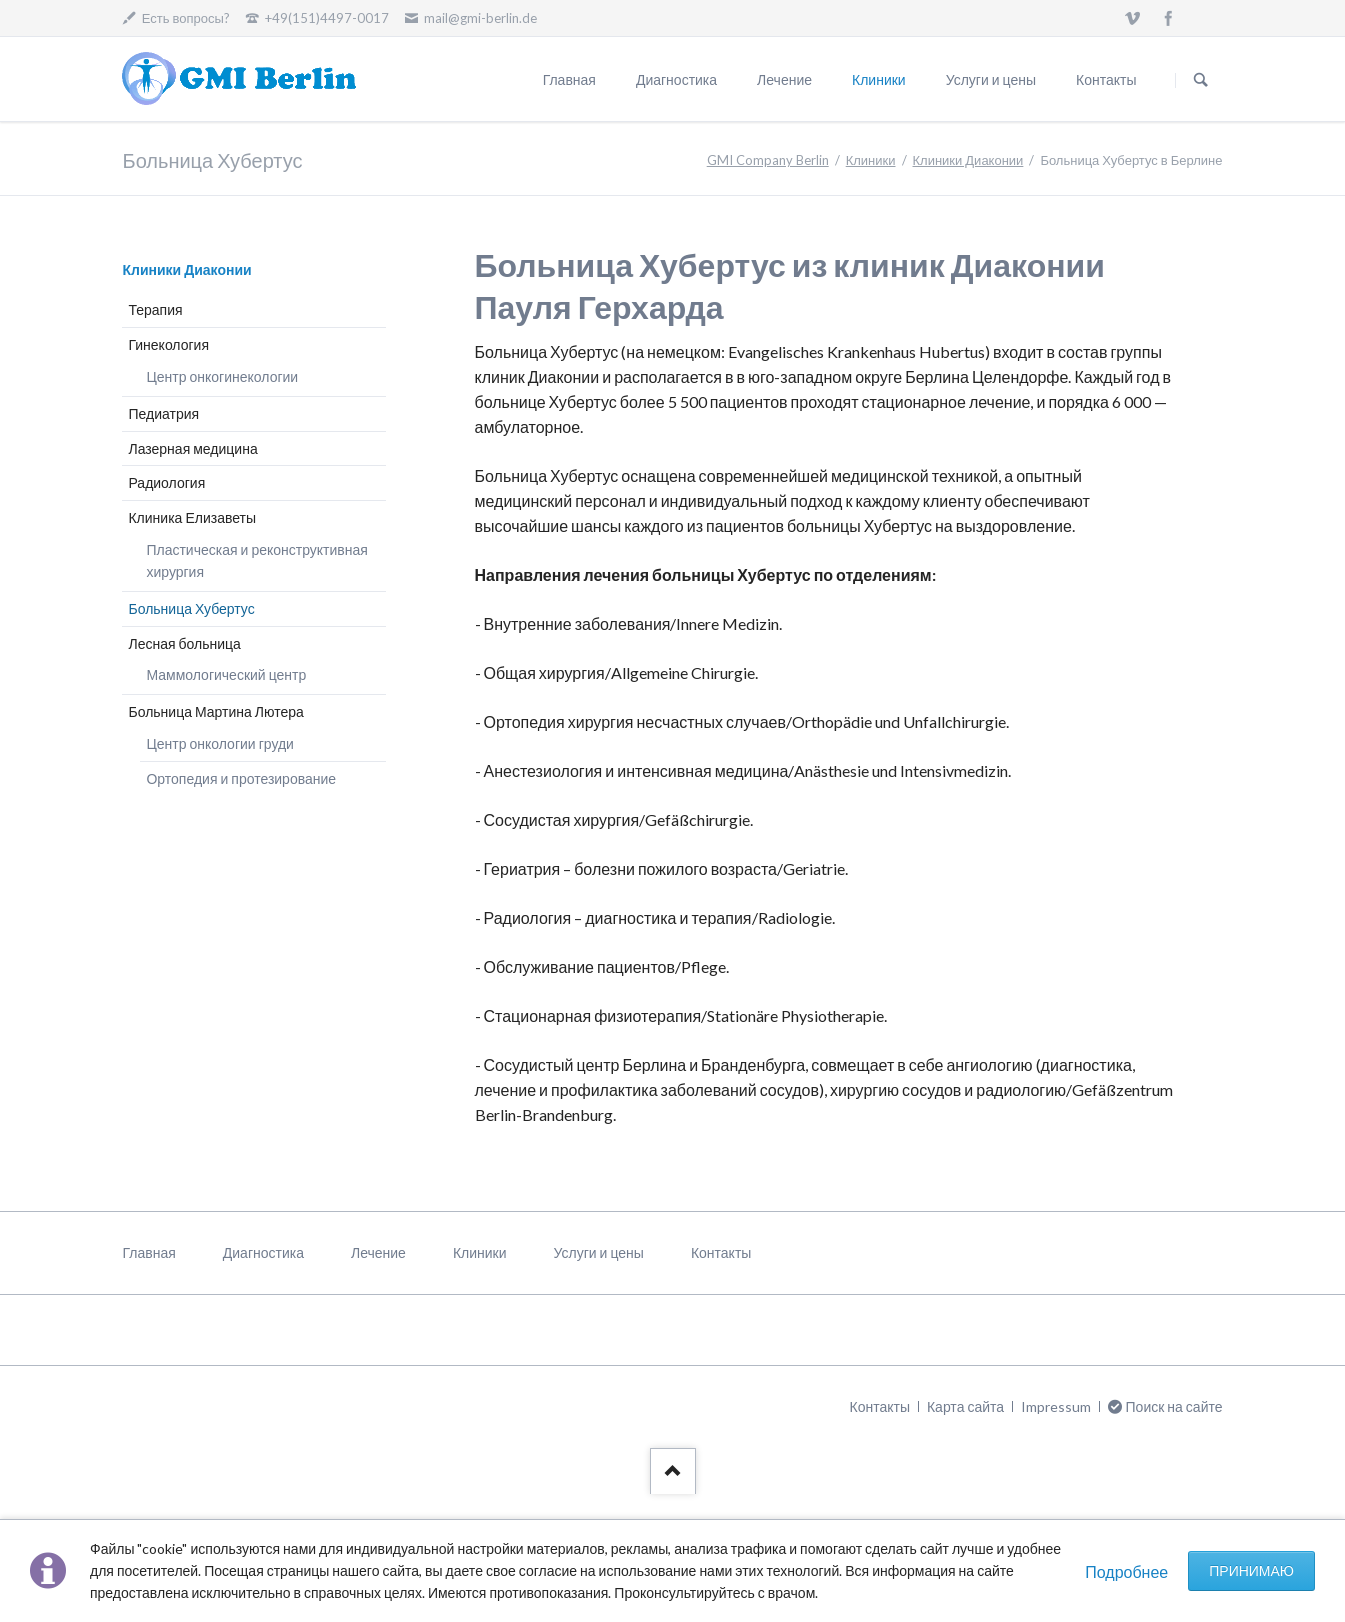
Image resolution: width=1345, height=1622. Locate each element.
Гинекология (168, 344)
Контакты (1106, 79)
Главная (569, 79)
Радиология (166, 482)
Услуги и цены (991, 79)
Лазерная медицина (192, 448)
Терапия (155, 309)
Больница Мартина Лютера (215, 711)
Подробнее (1126, 1571)
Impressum (1056, 1406)
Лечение (784, 79)
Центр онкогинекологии (222, 376)
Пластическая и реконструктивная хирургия (256, 560)
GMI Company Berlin (768, 160)
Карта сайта (965, 1406)
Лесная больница (184, 643)
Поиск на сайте (1201, 80)
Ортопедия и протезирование (241, 778)
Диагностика (676, 79)
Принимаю (1251, 1570)
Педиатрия (163, 413)
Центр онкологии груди (219, 743)
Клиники (879, 79)
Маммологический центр (226, 674)
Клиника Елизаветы (192, 517)
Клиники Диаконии (968, 160)
